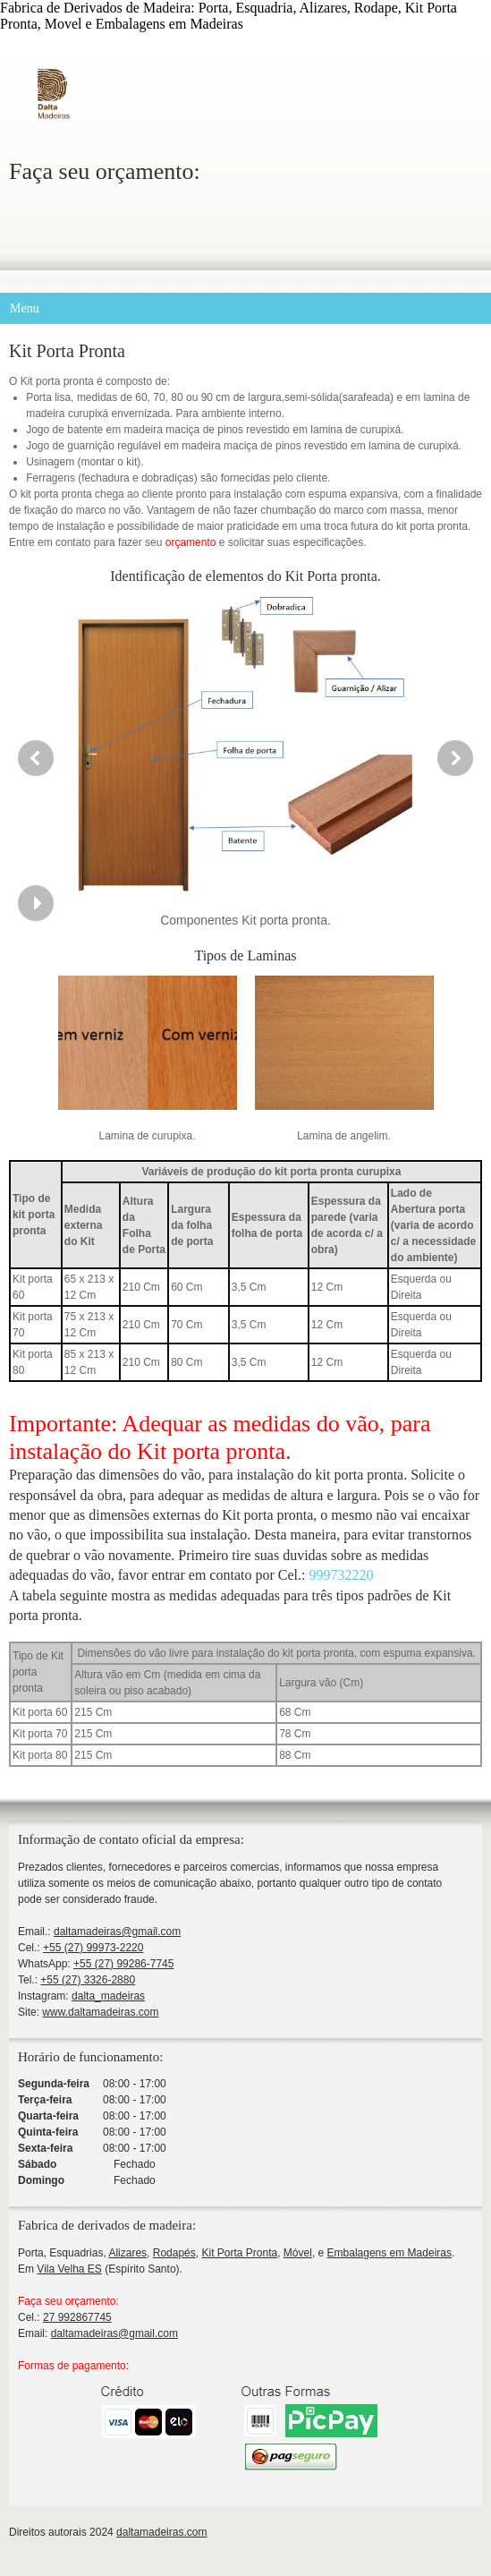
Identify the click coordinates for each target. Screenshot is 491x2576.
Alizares (127, 2253)
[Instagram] (102, 203)
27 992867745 (77, 2317)
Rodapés (174, 2253)
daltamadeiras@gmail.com (117, 1931)
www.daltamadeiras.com (100, 2012)
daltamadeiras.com (161, 2532)
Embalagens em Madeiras (389, 2253)
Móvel (298, 2253)
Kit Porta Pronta (239, 2253)
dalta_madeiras (108, 1996)
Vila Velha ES (69, 2269)
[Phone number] (22, 203)
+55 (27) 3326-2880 (87, 1980)
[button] (245, 759)
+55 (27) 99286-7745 (123, 1964)
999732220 (341, 1574)
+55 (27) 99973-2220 (93, 1947)
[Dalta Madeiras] (53, 95)
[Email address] (49, 203)
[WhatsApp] (76, 203)
